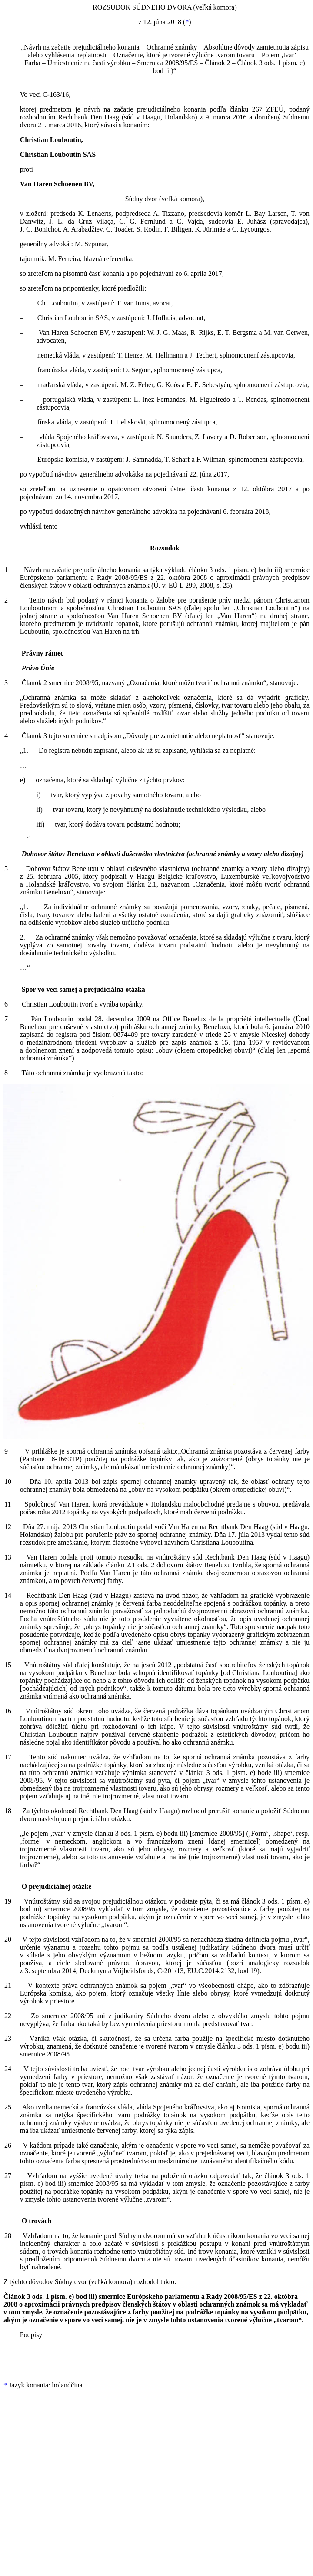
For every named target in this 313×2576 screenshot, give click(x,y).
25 (7, 2107)
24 (7, 2069)
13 (7, 1557)
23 (7, 2038)
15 (7, 1665)
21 (7, 1985)
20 (7, 1939)
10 (7, 1481)
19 (7, 1901)
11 (7, 1504)
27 (7, 2175)
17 (7, 1757)
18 (7, 1810)
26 (7, 2145)
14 (7, 1595)
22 (7, 2016)
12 (7, 1526)
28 (7, 2235)
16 (7, 1711)
